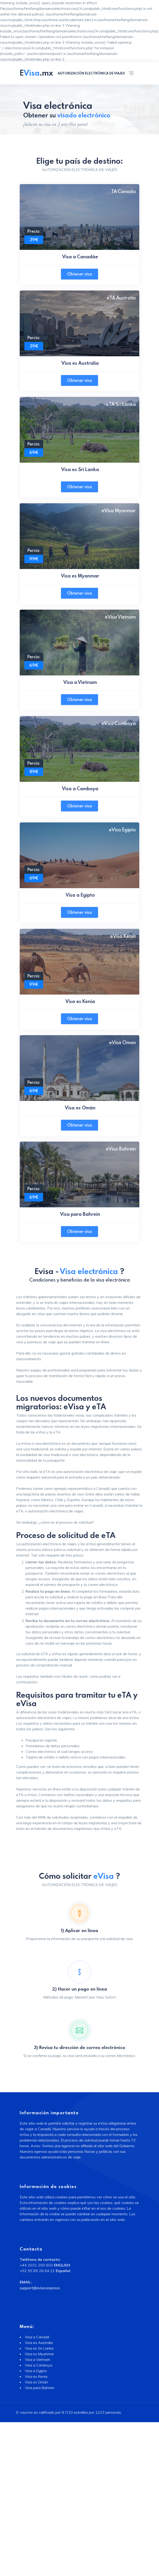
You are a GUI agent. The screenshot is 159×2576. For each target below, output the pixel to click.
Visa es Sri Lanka (80, 469)
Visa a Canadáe (80, 256)
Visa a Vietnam (80, 682)
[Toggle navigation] (131, 73)
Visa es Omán (80, 1107)
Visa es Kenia (80, 1001)
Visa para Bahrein (80, 1214)
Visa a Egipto (80, 895)
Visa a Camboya (80, 788)
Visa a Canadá (37, 2337)
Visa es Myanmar (80, 576)
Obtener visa (79, 274)
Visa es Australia (80, 363)
